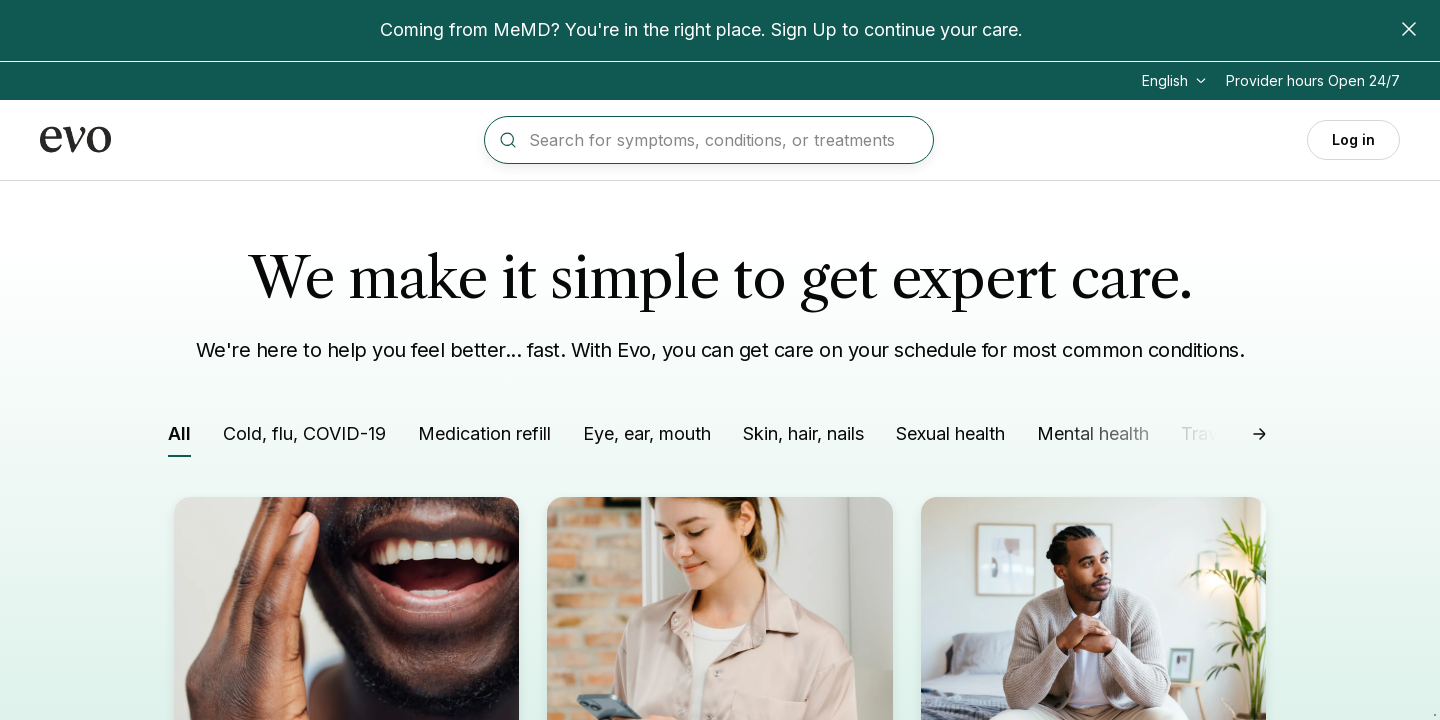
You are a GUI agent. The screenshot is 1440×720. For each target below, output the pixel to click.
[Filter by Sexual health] (950, 437)
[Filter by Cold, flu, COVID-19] (304, 437)
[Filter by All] (179, 438)
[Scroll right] (1260, 434)
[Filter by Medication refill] (484, 437)
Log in (1353, 139)
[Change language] (1176, 81)
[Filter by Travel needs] (1234, 437)
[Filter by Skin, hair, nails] (803, 437)
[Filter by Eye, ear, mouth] (647, 437)
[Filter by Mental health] (1093, 437)
